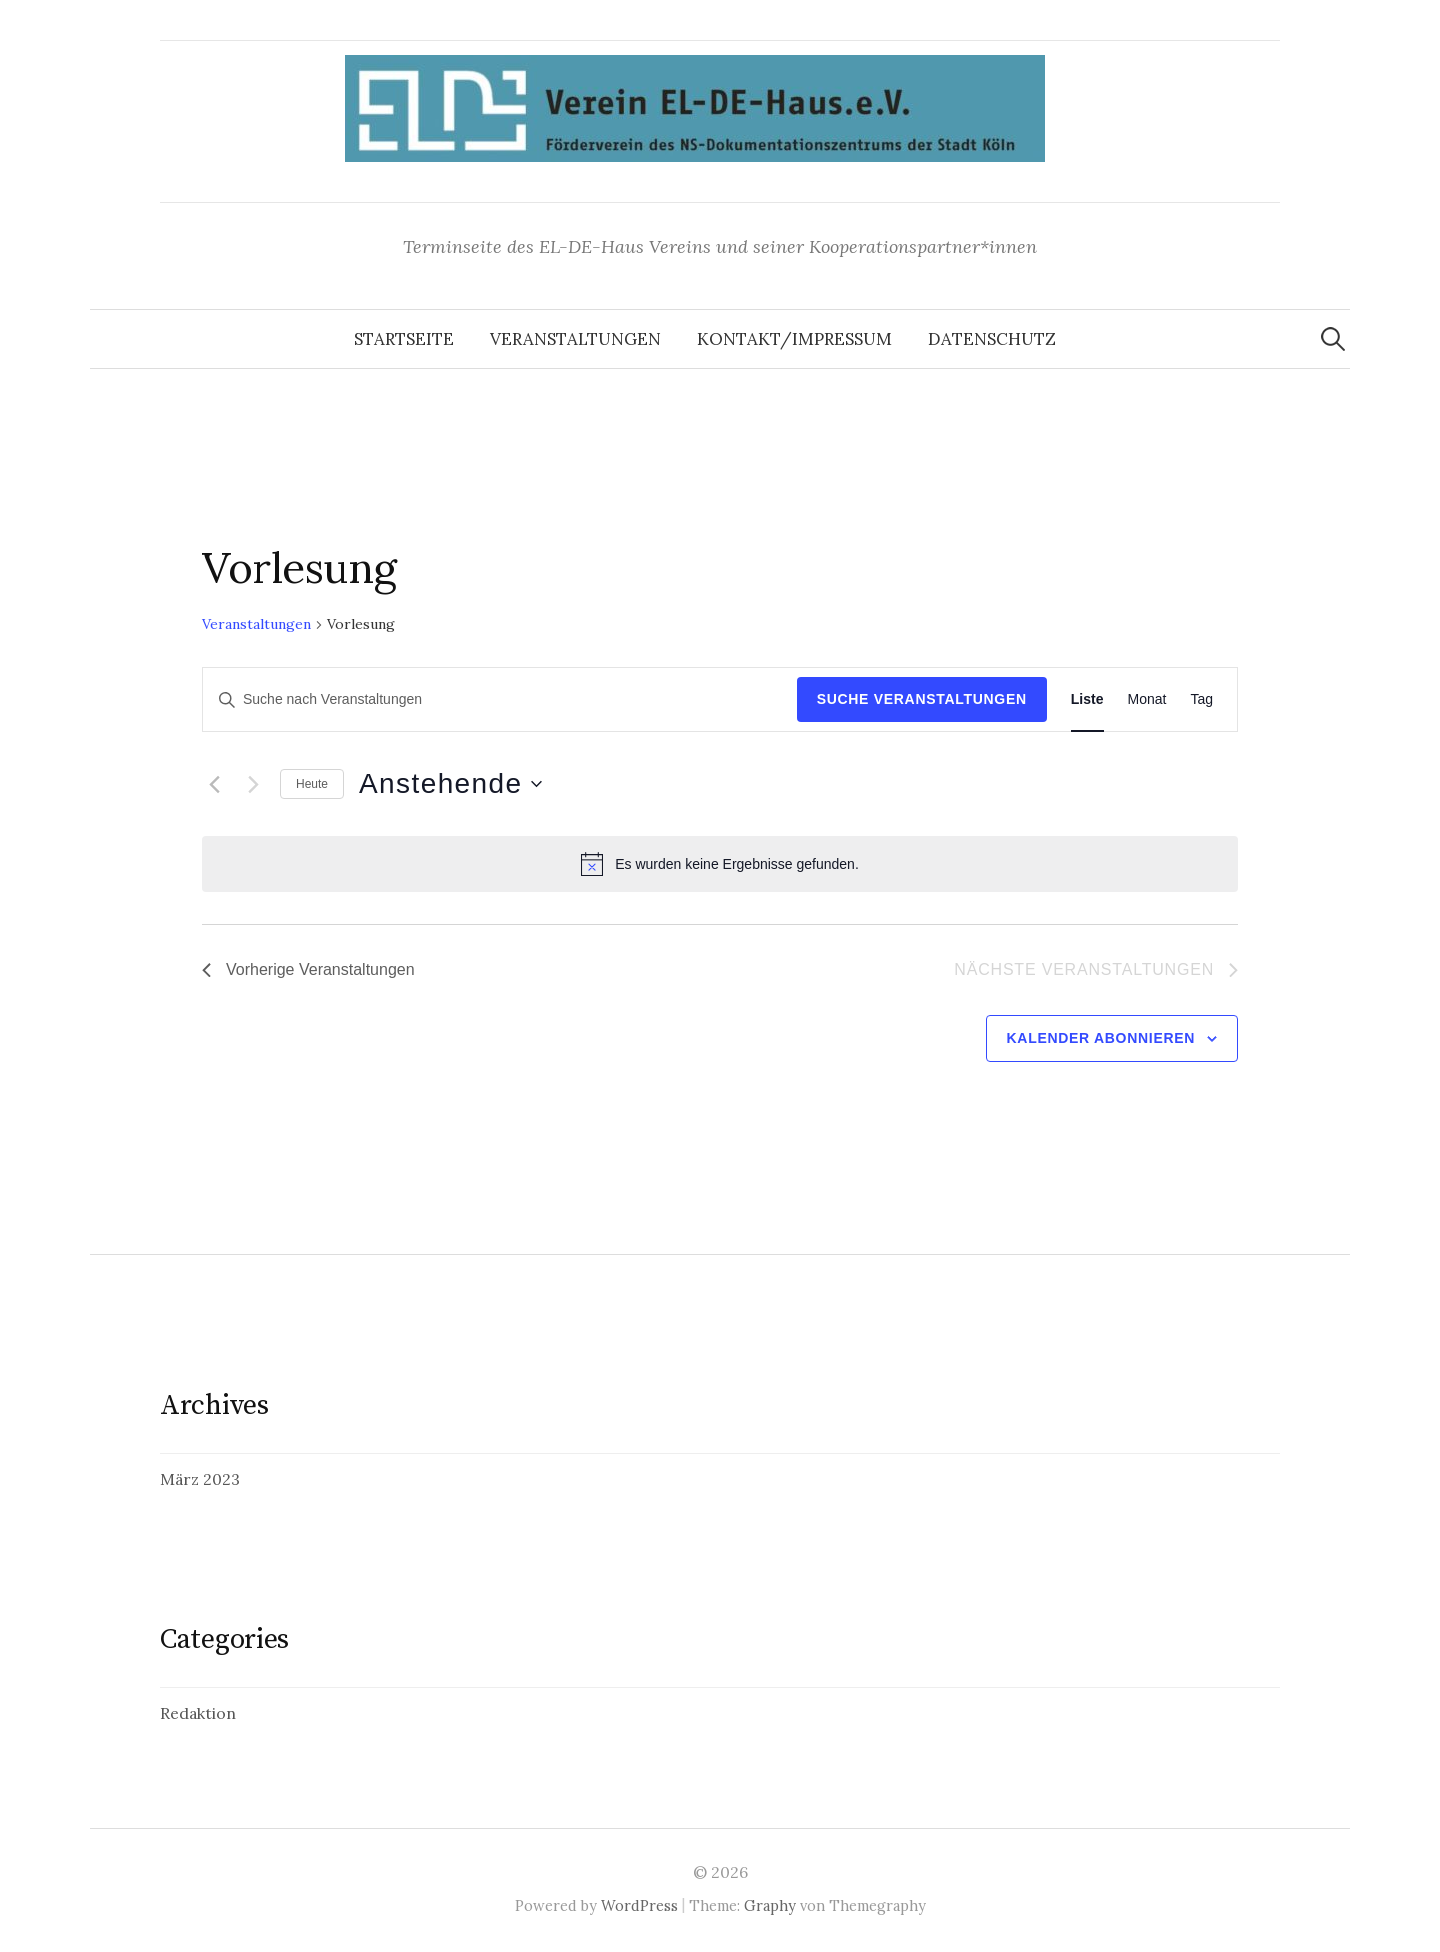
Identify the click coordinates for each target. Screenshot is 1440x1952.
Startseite (404, 339)
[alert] (720, 864)
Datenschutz (992, 339)
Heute (312, 784)
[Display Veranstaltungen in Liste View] (1087, 699)
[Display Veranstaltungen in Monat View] (1147, 699)
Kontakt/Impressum (794, 339)
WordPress (639, 1905)
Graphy (770, 1905)
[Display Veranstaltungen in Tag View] (1201, 699)
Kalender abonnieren (1101, 1038)
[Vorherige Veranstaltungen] (214, 784)
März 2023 (200, 1479)
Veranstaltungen (575, 339)
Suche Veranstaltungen (922, 699)
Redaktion (198, 1713)
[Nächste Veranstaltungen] (253, 784)
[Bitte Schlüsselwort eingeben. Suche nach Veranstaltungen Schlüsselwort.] (500, 699)
